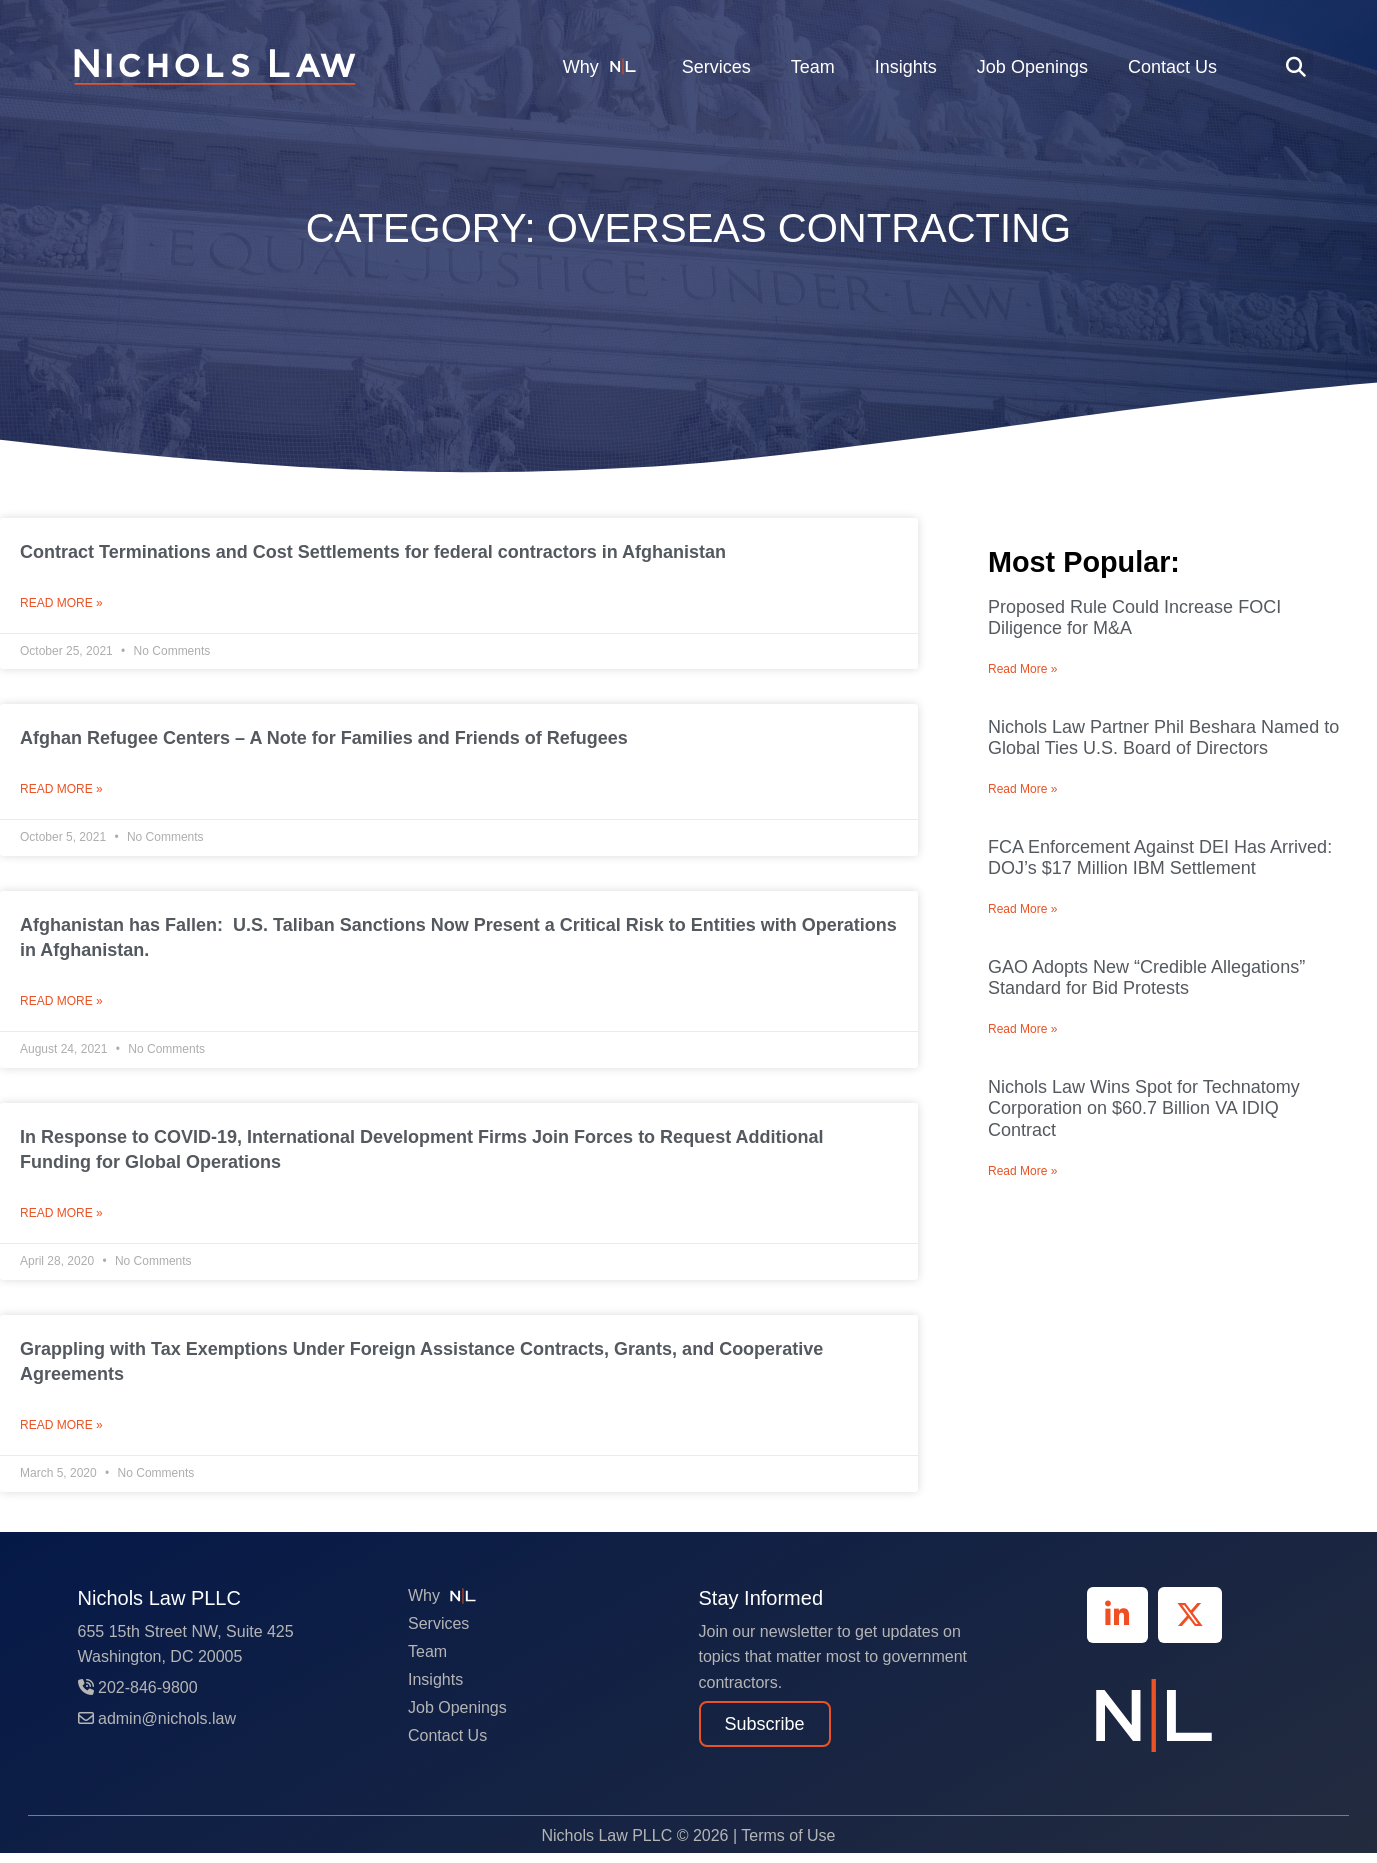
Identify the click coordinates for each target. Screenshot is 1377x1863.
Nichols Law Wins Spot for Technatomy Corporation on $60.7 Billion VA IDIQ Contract (1144, 1108)
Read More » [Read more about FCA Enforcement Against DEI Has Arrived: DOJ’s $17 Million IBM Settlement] (1022, 909)
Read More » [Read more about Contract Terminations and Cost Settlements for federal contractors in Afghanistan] (61, 605)
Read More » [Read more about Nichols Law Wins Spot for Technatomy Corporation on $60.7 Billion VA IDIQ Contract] (1022, 1171)
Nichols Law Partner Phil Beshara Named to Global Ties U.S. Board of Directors (1163, 738)
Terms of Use (788, 1845)
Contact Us (1172, 67)
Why (602, 66)
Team (813, 67)
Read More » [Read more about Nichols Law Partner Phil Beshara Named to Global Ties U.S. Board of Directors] (1022, 789)
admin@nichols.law (157, 1728)
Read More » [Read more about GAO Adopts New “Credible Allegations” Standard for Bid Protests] (1022, 1029)
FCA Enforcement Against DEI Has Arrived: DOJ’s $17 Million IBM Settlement (1160, 858)
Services (716, 67)
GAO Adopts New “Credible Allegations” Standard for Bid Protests (1146, 978)
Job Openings (1032, 67)
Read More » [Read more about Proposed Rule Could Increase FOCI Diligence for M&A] (1022, 669)
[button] (1296, 66)
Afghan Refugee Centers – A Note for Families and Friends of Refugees (324, 740)
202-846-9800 (138, 1697)
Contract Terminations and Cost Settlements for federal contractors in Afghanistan (373, 552)
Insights (906, 67)
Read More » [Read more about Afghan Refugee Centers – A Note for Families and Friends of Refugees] (61, 793)
